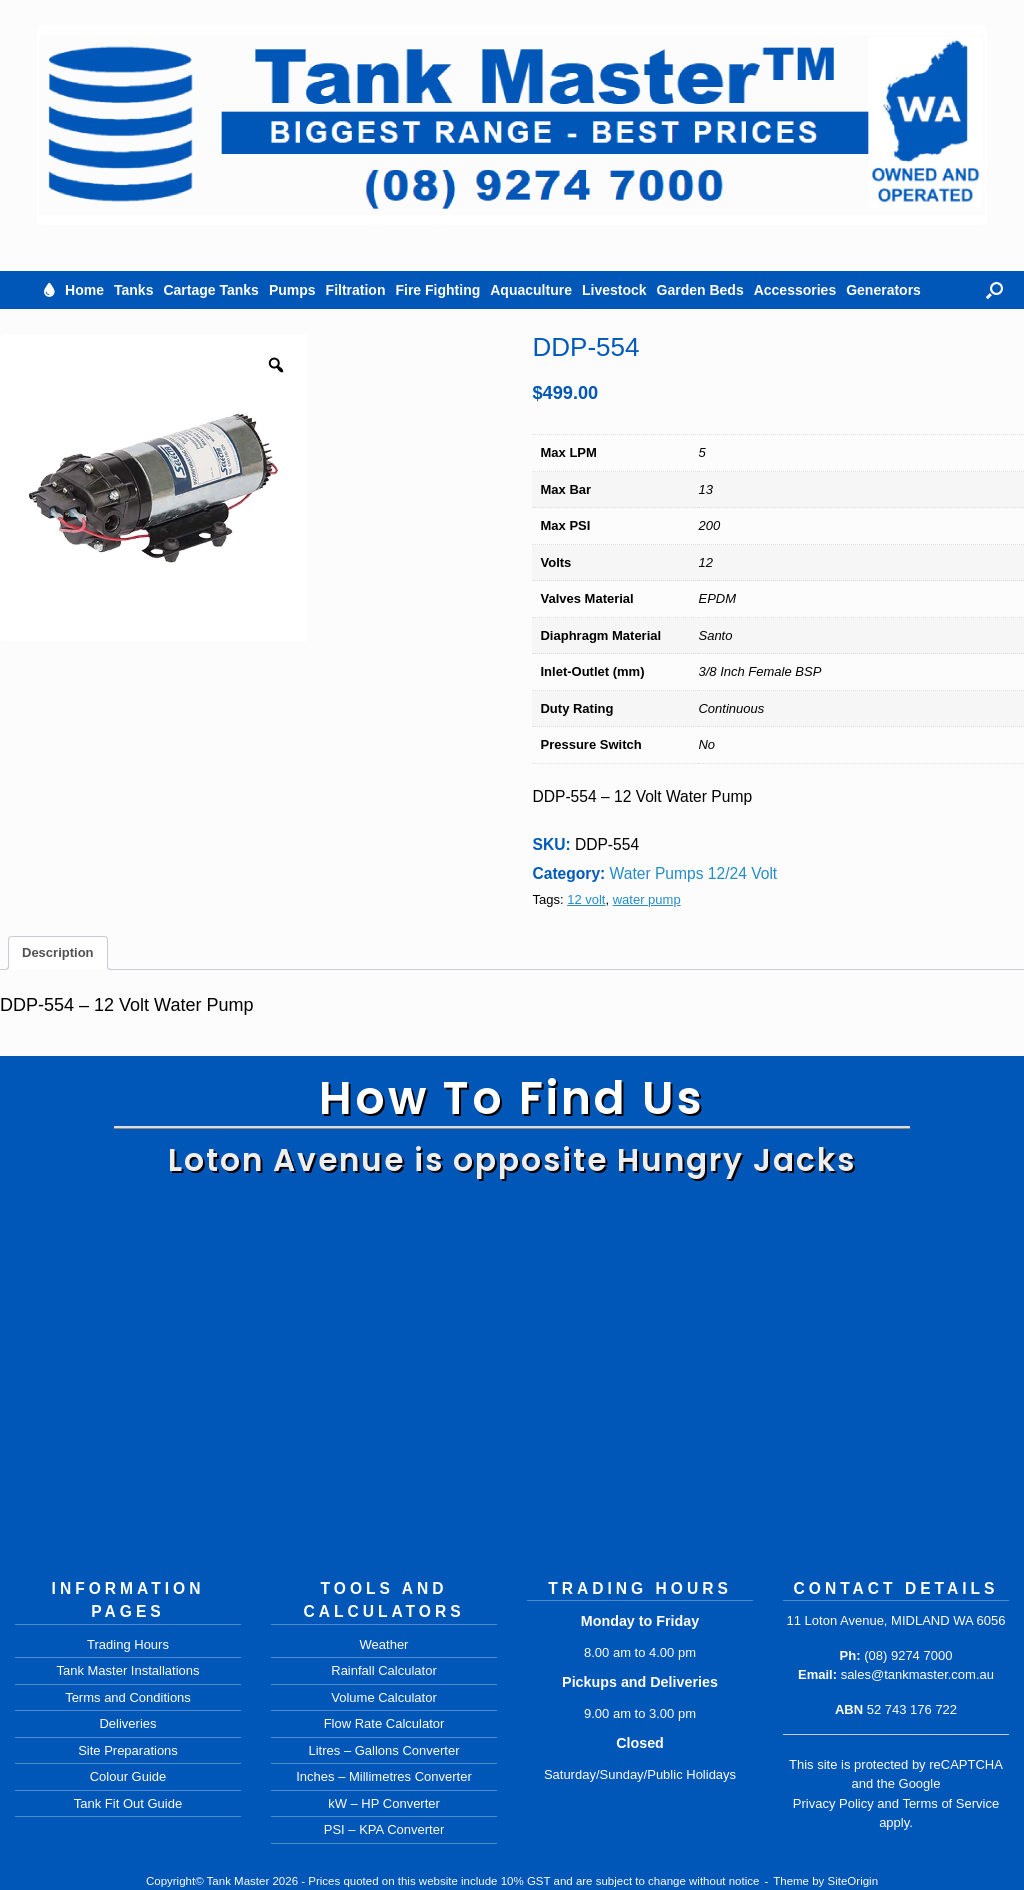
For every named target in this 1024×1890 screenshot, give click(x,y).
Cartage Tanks (210, 290)
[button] (994, 290)
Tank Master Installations (127, 1670)
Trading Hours (128, 1644)
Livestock (614, 290)
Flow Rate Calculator (384, 1723)
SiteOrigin (853, 1881)
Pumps (292, 290)
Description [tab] (58, 952)
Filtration (356, 290)
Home (84, 290)
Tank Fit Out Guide (128, 1803)
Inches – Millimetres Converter (384, 1776)
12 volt (586, 899)
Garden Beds (700, 290)
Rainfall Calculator (384, 1670)
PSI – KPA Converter (384, 1829)
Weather (384, 1644)
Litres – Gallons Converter (383, 1750)
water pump (647, 899)
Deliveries (127, 1723)
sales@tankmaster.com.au (917, 1674)
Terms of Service (950, 1803)
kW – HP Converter (384, 1803)
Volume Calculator (384, 1697)
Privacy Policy (833, 1803)
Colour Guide (128, 1776)
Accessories (795, 290)
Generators (883, 290)
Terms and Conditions (128, 1697)
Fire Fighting (437, 290)
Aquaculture (531, 290)
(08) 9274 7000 (908, 1655)
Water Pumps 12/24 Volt (694, 873)
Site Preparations (128, 1750)
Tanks (133, 290)
